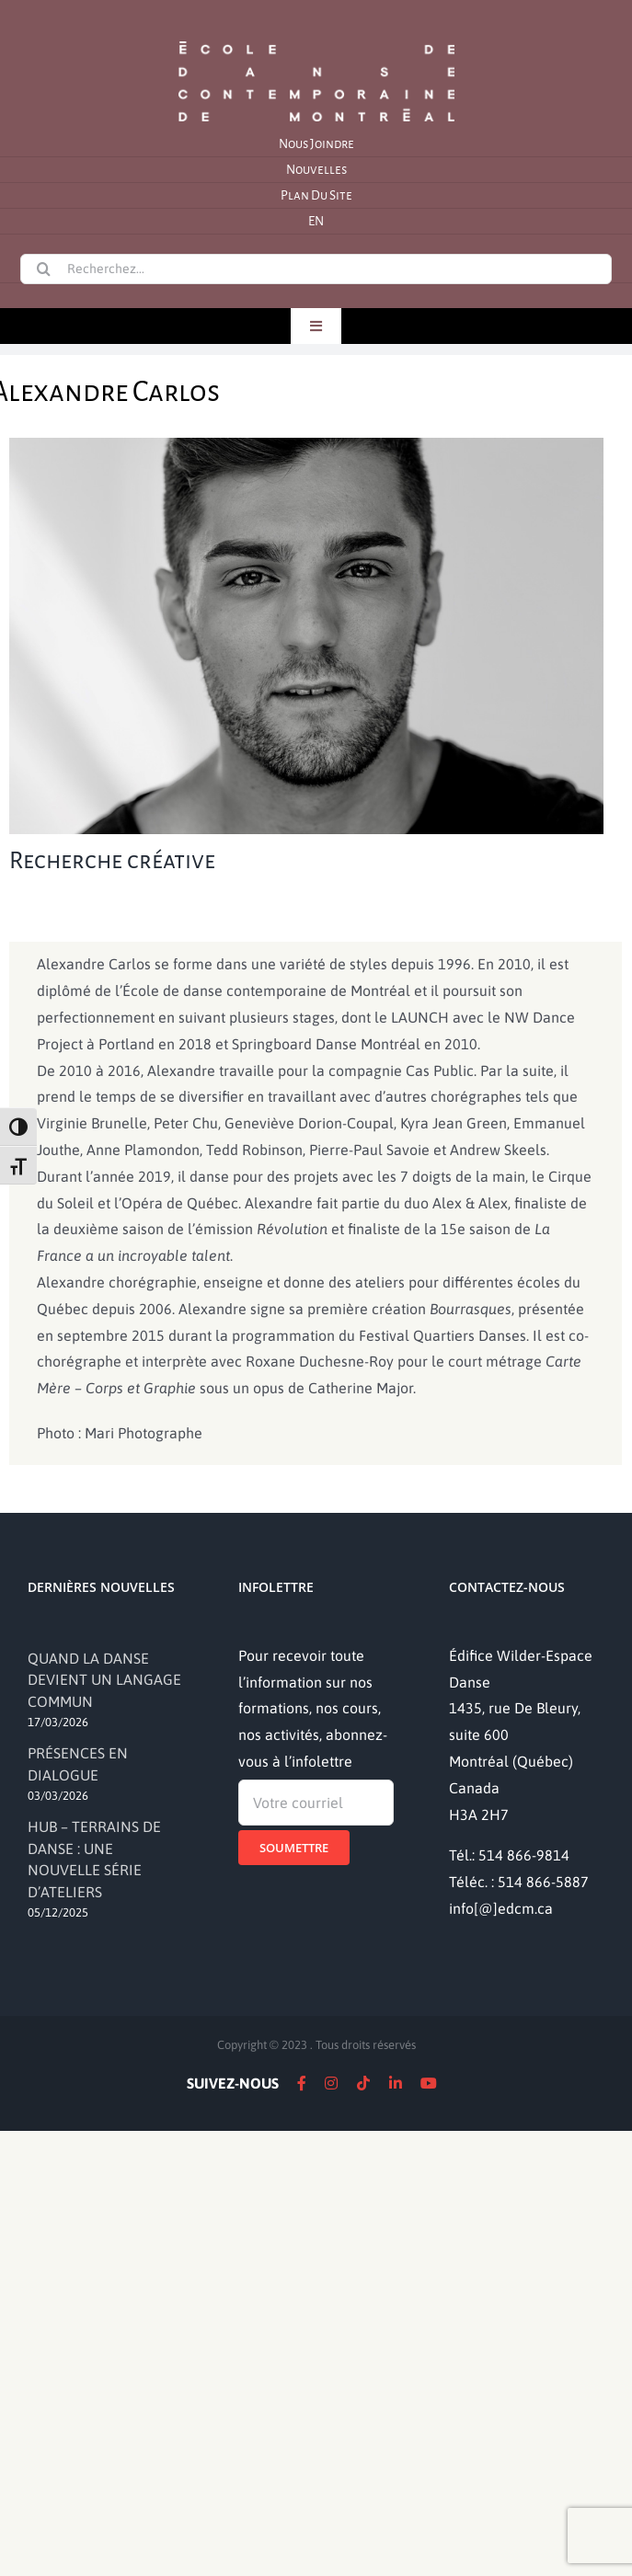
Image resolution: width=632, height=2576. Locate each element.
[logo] (316, 39)
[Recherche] (43, 269)
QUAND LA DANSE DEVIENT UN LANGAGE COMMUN (104, 1680)
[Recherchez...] (315, 269)
